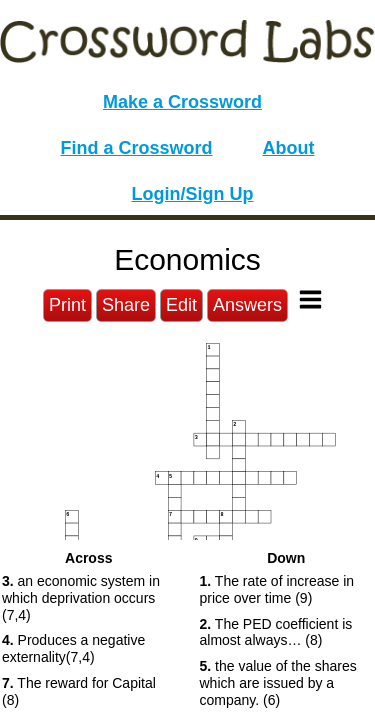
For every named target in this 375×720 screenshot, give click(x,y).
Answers (247, 305)
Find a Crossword (137, 148)
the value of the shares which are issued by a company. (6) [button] (278, 683)
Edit (181, 305)
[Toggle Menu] (310, 299)
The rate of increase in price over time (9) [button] (277, 589)
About (289, 148)
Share (126, 305)
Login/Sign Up (193, 194)
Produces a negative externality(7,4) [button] (73, 648)
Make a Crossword (182, 102)
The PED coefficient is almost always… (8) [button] (276, 632)
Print (67, 305)
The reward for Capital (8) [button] (79, 691)
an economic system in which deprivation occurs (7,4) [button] (81, 598)
